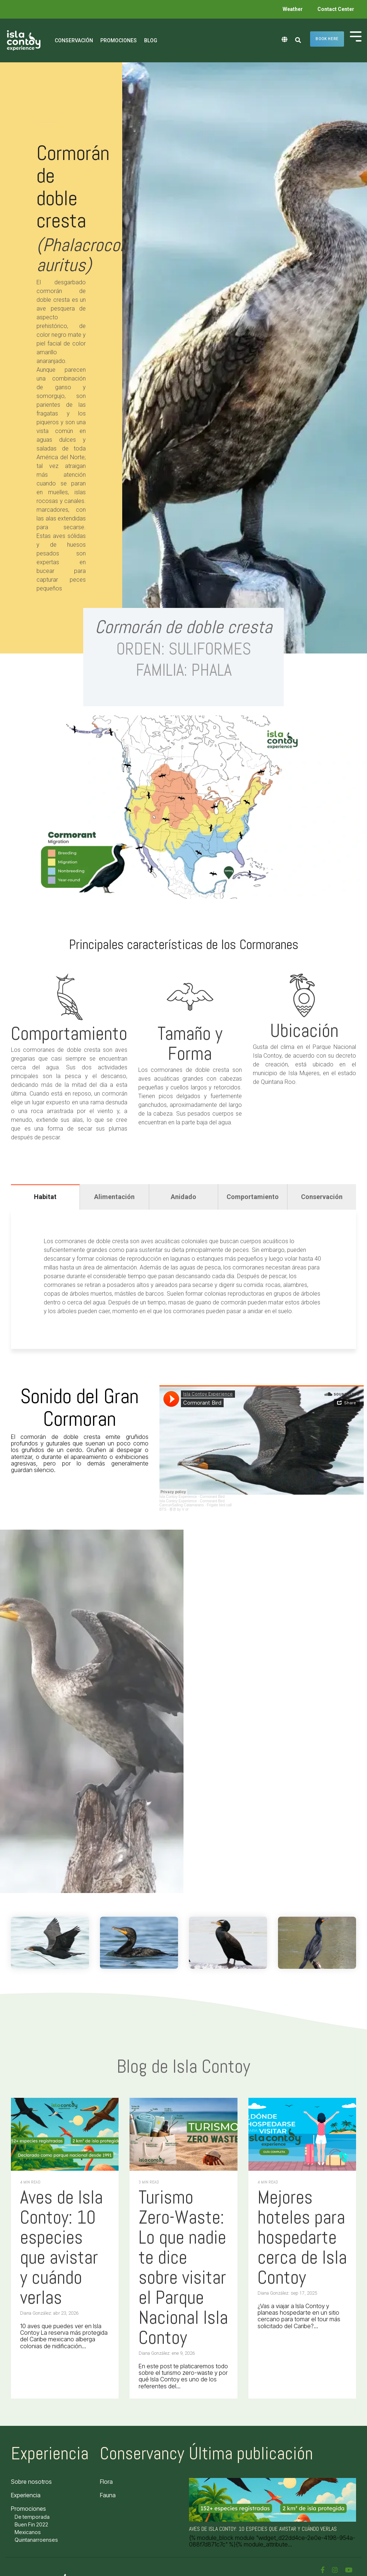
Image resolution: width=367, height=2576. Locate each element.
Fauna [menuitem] (108, 2495)
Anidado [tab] (183, 1197)
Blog (150, 40)
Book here (327, 39)
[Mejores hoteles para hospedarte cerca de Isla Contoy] (302, 2134)
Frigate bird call (219, 1505)
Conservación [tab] (322, 1197)
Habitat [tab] (45, 1197)
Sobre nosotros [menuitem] (31, 2481)
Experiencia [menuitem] (25, 2495)
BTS (162, 1509)
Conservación (74, 40)
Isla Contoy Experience (178, 1497)
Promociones (118, 40)
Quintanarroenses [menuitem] (36, 2540)
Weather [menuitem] (293, 9)
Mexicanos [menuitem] (28, 2532)
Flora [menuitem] (106, 2481)
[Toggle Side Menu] (356, 35)
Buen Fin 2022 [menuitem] (31, 2524)
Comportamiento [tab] (253, 1197)
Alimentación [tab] (114, 1197)
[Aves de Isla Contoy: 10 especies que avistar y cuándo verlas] (65, 2134)
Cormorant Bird (212, 1497)
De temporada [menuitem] (32, 2517)
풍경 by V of (179, 1509)
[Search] (298, 40)
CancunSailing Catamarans (181, 1505)
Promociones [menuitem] (28, 2508)
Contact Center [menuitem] (335, 9)
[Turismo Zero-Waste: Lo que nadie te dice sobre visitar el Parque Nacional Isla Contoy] (183, 2134)
